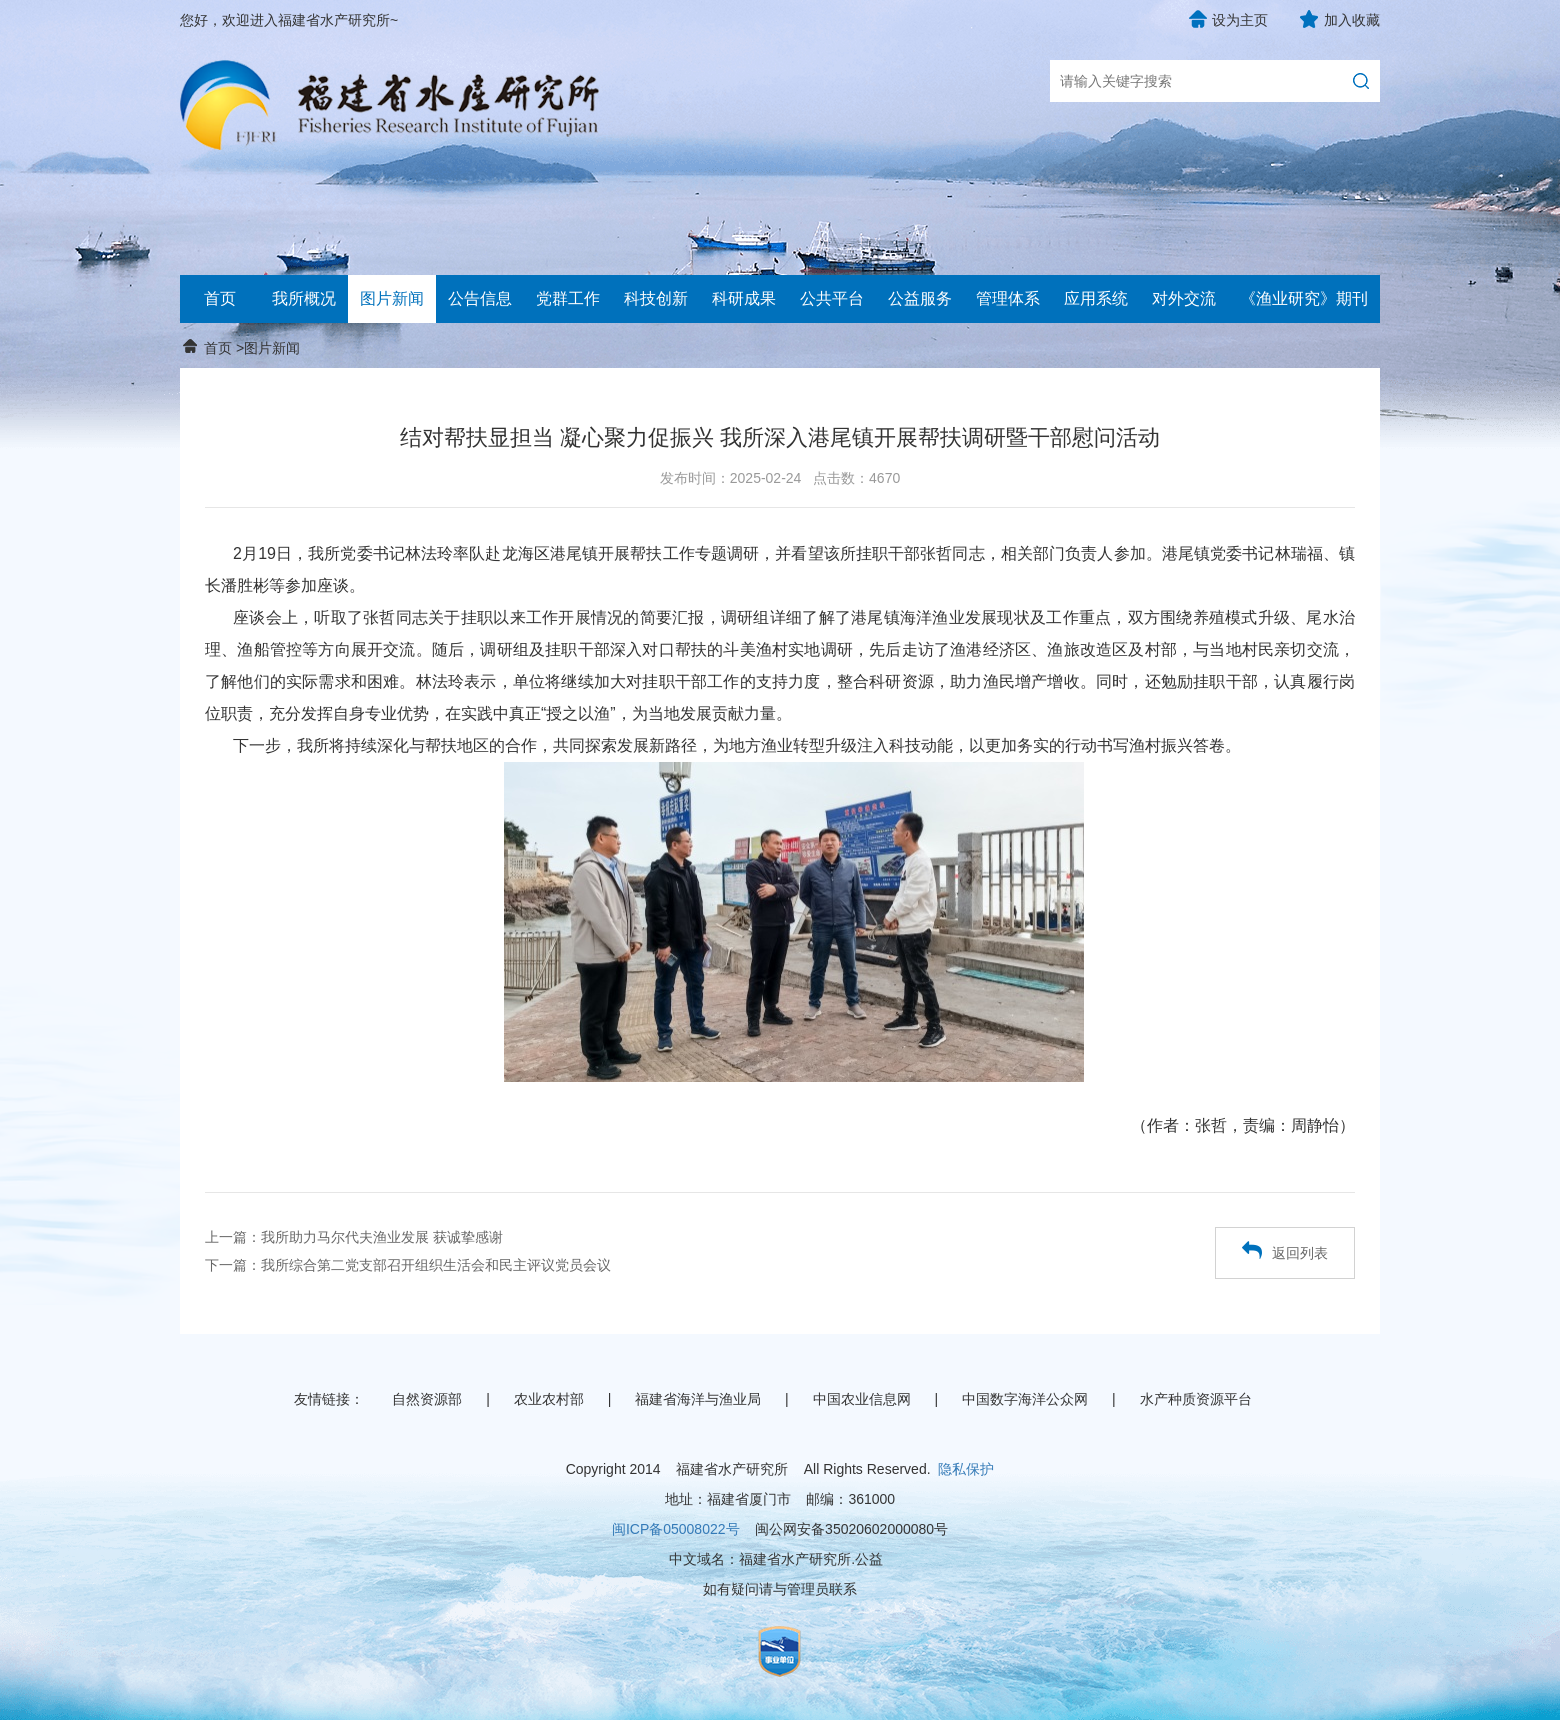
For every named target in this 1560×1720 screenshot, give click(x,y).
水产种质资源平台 (1196, 1399)
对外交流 (1184, 298)
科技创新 (656, 298)
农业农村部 (549, 1399)
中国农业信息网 (862, 1399)
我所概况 (304, 298)
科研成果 (744, 298)
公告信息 (480, 298)
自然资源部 (427, 1399)
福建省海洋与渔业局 (698, 1399)
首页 (220, 298)
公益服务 (920, 298)
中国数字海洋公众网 (1025, 1399)
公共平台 (832, 298)
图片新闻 (392, 298)
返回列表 (1285, 1251)
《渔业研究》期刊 (1304, 298)
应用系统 (1096, 298)
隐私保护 (966, 1469)
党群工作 (568, 298)
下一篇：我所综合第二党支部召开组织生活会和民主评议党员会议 (408, 1265)
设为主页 (1240, 20)
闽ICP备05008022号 (676, 1529)
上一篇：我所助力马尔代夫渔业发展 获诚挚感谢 (354, 1237)
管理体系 (1008, 298)
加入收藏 (1352, 20)
